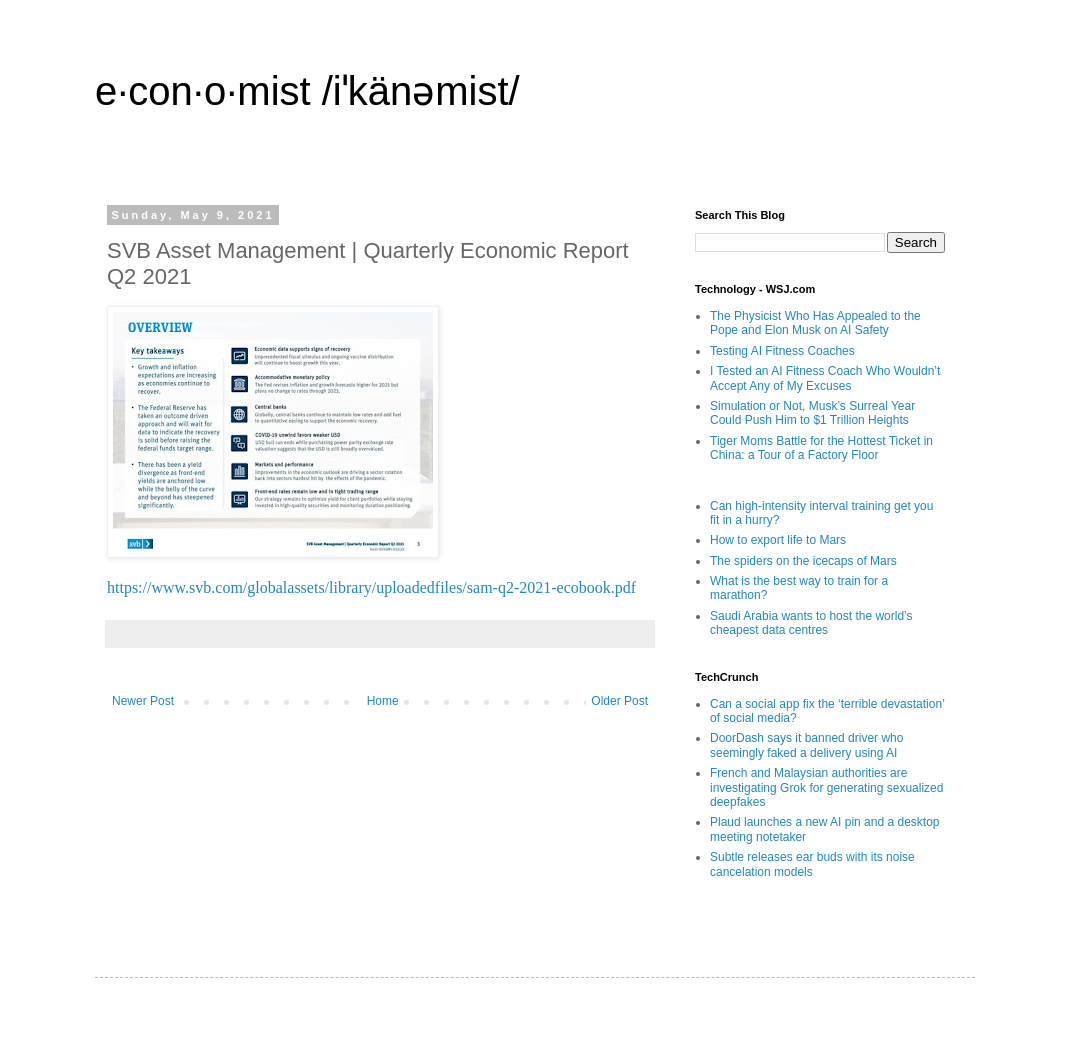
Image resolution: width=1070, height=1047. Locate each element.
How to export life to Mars (778, 540)
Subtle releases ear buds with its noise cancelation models (812, 864)
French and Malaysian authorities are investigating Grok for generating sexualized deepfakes (826, 787)
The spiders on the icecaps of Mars (803, 561)
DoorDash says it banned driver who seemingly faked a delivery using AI (806, 745)
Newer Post (143, 701)
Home (383, 701)
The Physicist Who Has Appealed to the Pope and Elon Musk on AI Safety (815, 323)
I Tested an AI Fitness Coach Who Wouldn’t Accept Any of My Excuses (825, 378)
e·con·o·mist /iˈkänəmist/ (307, 91)
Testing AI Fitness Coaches (782, 351)
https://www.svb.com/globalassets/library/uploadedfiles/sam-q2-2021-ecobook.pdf (371, 587)
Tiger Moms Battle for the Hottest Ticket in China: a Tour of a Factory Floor (821, 448)
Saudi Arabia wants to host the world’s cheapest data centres (811, 623)
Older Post (619, 701)
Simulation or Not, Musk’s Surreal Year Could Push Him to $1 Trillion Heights (812, 413)
